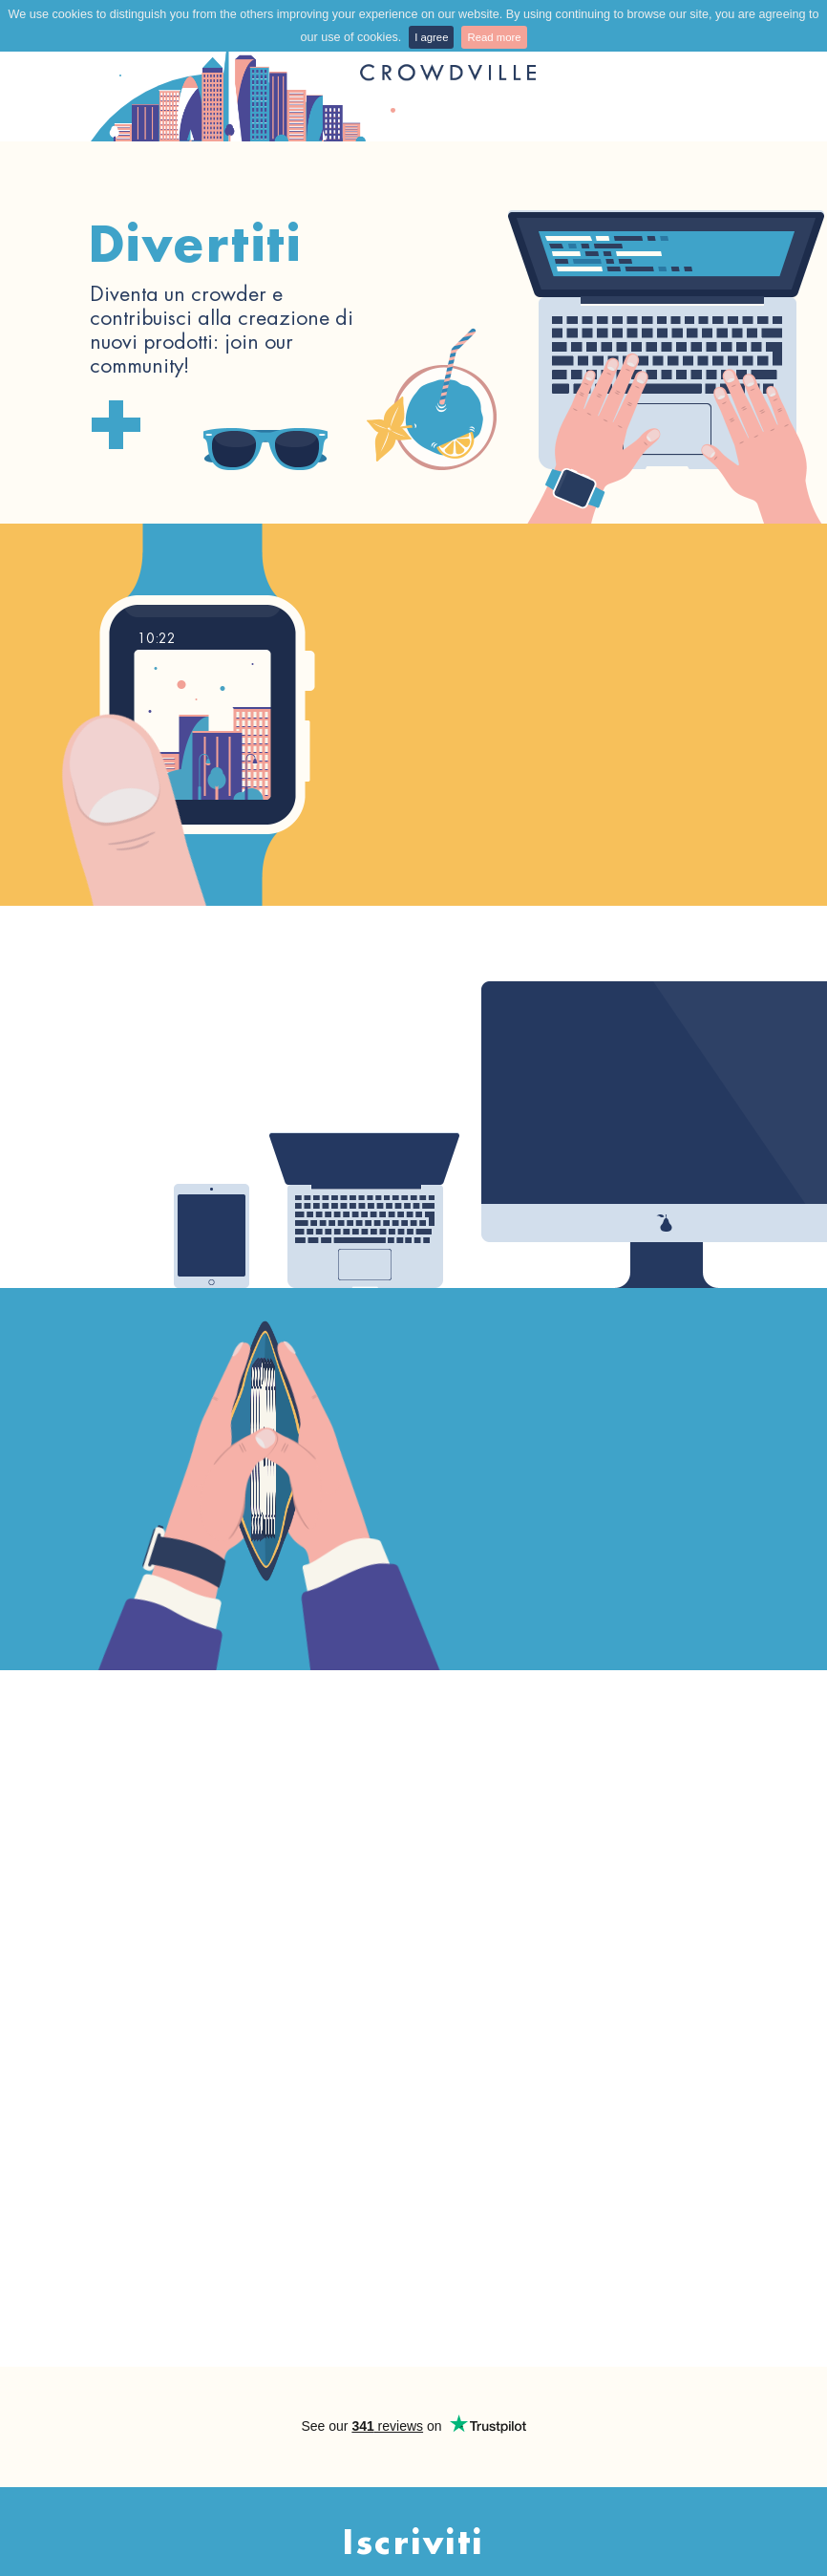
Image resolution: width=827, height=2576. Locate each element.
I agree (431, 37)
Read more (493, 37)
